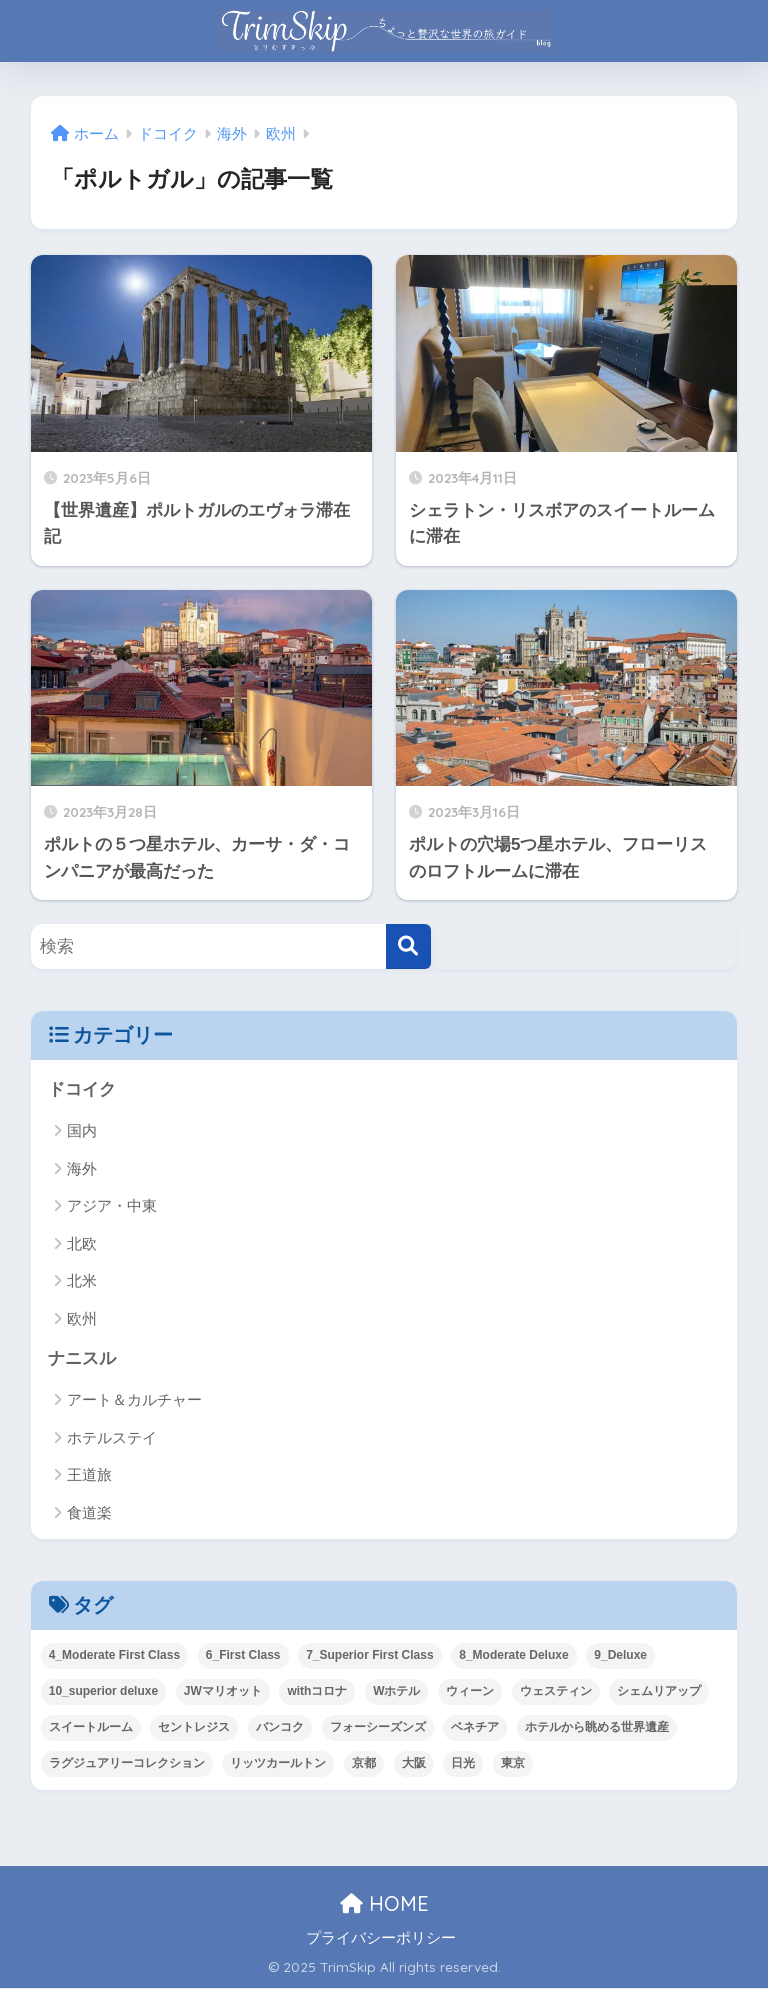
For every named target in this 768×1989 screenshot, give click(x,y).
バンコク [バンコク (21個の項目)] (280, 1727)
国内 (82, 1131)
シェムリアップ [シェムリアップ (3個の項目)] (659, 1691)
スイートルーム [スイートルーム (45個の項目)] (91, 1727)
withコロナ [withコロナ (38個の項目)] (317, 1691)
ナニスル (82, 1358)
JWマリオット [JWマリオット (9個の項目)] (223, 1691)
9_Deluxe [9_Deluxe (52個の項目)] (620, 1655)
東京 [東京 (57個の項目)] (513, 1763)
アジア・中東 (112, 1205)
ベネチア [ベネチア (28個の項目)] (475, 1727)
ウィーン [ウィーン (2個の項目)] (470, 1691)
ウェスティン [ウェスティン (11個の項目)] (556, 1691)
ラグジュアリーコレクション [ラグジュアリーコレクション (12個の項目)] (127, 1763)
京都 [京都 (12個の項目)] (364, 1763)
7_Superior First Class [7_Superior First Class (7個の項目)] (369, 1655)
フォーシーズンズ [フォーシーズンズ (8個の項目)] (378, 1727)
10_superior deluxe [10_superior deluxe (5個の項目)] (103, 1691)
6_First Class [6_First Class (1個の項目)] (243, 1655)
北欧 (82, 1243)
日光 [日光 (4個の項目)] (463, 1763)
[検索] (408, 946)
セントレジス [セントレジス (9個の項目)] (194, 1727)
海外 (82, 1168)
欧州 (82, 1318)
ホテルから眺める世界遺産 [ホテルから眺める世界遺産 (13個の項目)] (597, 1727)
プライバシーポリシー (381, 1938)
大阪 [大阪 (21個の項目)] (414, 1763)
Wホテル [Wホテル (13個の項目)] (396, 1691)
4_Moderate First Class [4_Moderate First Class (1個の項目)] (114, 1655)
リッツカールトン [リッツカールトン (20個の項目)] (278, 1763)
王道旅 (89, 1475)
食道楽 (89, 1512)
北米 (82, 1280)
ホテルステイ (112, 1437)
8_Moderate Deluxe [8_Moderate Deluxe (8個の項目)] (513, 1655)
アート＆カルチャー (134, 1400)
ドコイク (82, 1089)
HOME (384, 1903)
